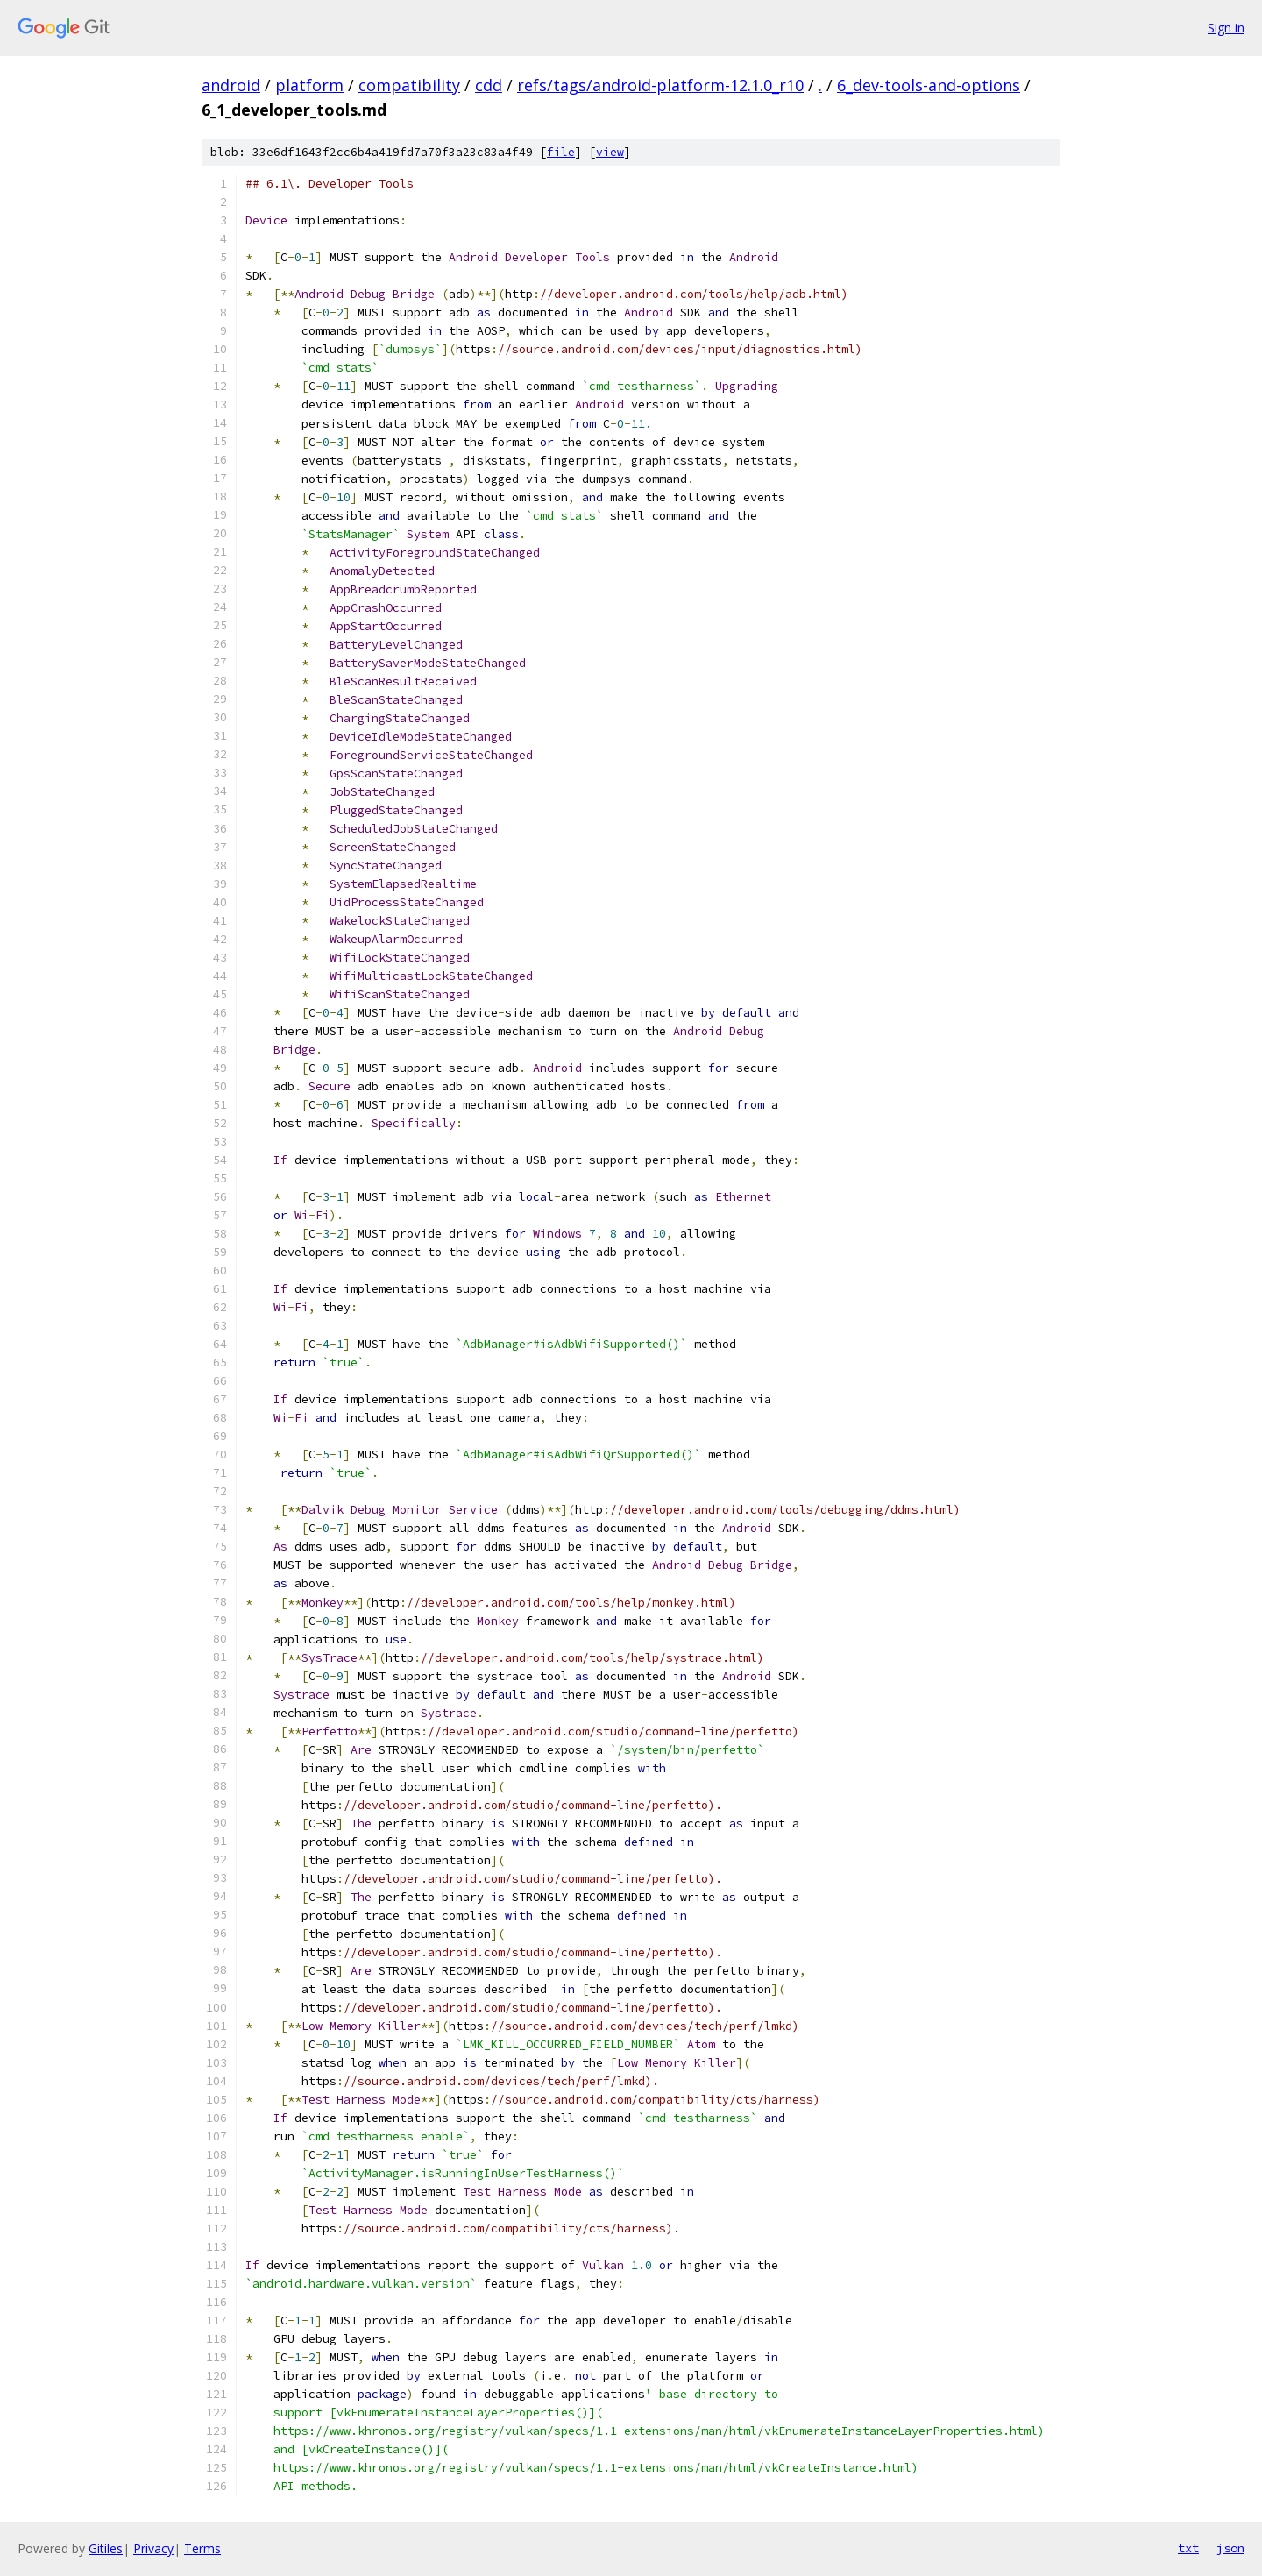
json (1230, 2548)
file (561, 152)
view (610, 152)
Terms (202, 2548)
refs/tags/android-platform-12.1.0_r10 (660, 85)
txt (1188, 2548)
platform (309, 85)
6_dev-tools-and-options (928, 85)
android (231, 85)
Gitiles (106, 2548)
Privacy (153, 2548)
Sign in (1226, 27)
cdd (488, 85)
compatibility (409, 85)
